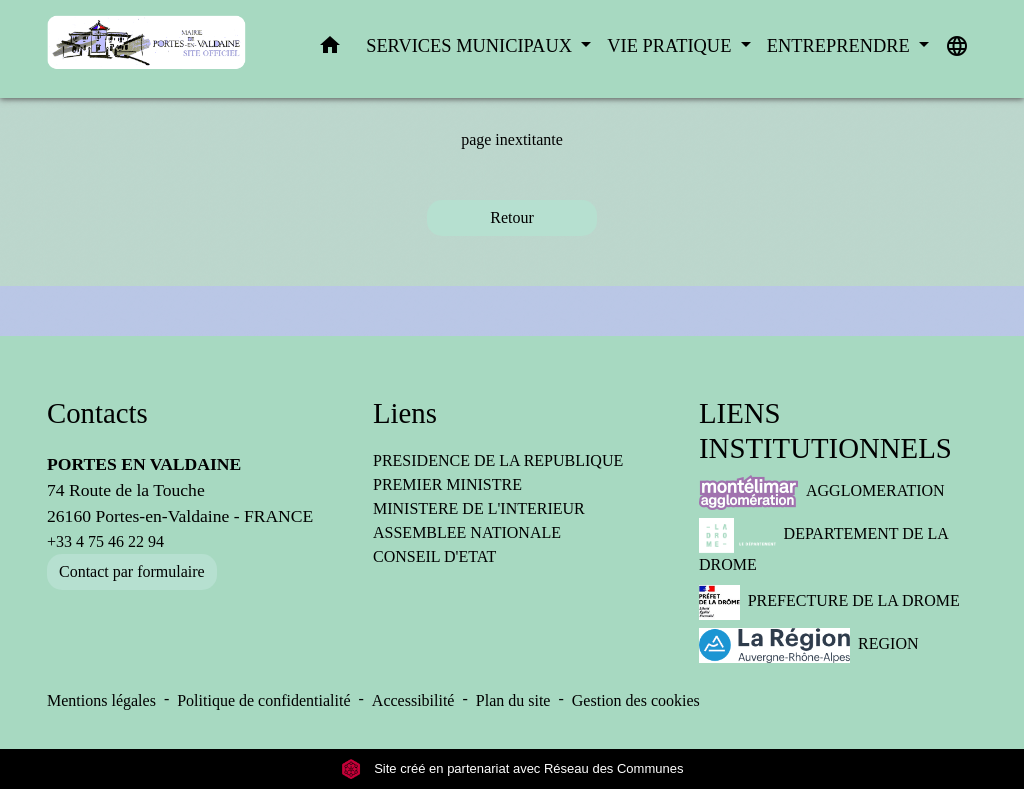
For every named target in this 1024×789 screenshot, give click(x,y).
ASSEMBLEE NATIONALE (467, 532)
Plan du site (513, 700)
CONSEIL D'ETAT (434, 556)
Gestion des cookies (636, 700)
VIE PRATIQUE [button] (671, 46)
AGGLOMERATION (822, 492)
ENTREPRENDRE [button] (841, 46)
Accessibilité (413, 700)
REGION (809, 645)
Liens (405, 413)
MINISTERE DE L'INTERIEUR (479, 508)
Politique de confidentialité (263, 700)
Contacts (97, 413)
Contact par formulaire (132, 571)
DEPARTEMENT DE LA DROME (823, 545)
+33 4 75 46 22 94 (105, 541)
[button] (330, 49)
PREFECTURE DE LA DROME (829, 602)
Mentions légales (101, 700)
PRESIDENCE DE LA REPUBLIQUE (498, 460)
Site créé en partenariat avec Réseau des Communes (512, 768)
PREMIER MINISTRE (447, 484)
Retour (512, 217)
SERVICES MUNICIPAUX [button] (471, 46)
